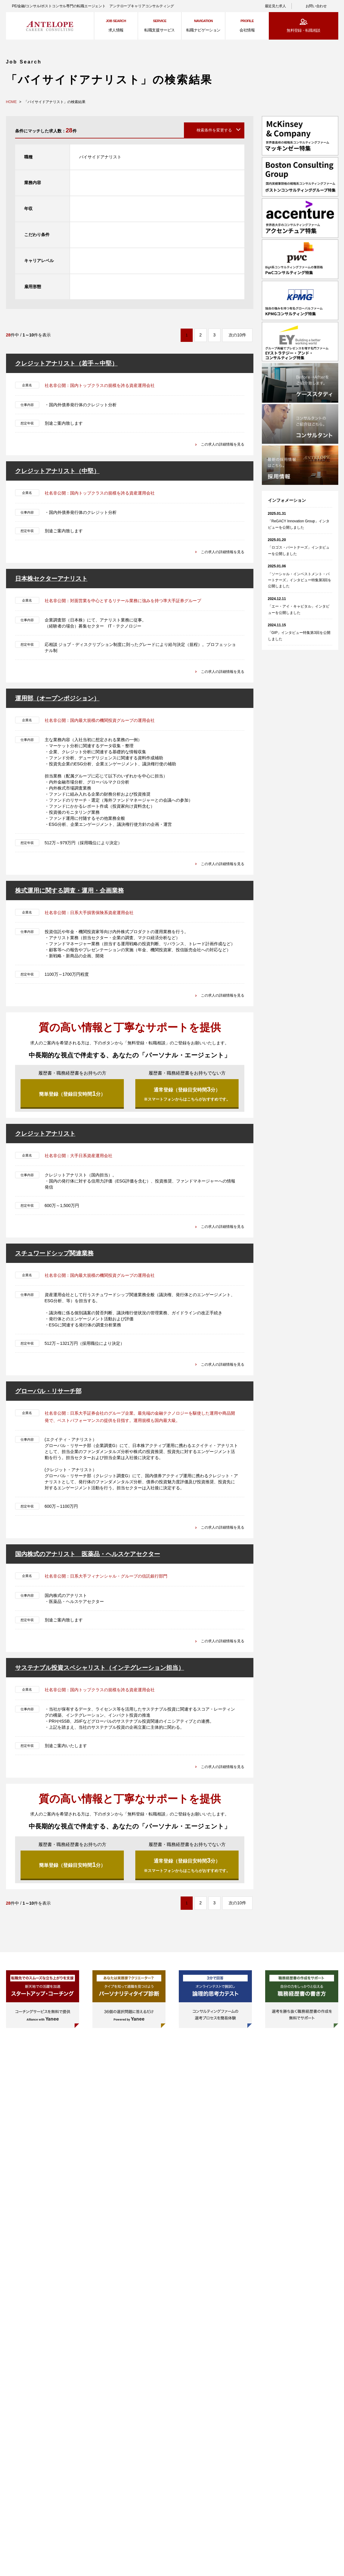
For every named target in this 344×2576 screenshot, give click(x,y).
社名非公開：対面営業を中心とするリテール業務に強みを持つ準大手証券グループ (123, 600)
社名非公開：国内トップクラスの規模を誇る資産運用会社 (100, 385)
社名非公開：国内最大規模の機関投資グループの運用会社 (100, 720)
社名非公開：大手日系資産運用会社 (78, 1159)
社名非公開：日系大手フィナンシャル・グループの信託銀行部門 (106, 1579)
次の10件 (237, 335)
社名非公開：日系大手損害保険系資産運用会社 (89, 912)
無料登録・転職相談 (303, 30)
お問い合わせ (316, 6)
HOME (11, 102)
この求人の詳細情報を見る (219, 443)
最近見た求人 (275, 6)
